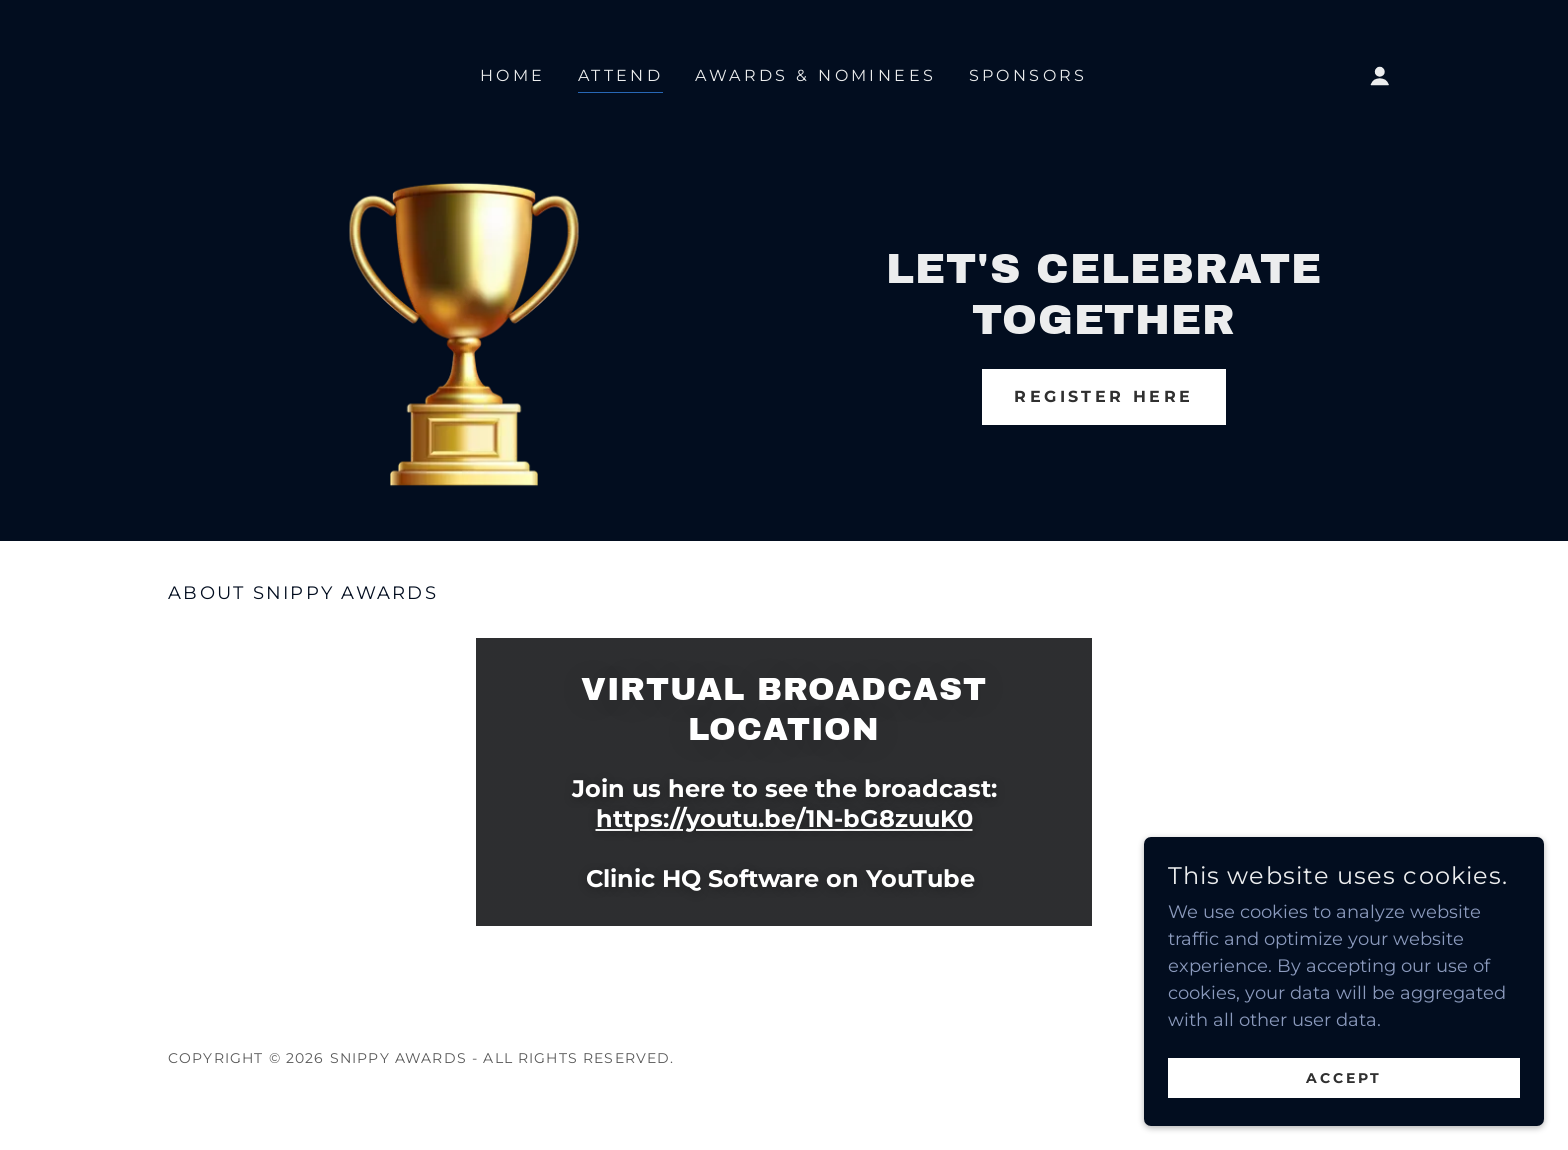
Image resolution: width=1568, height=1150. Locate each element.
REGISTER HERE (1104, 396)
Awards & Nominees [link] (815, 75)
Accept (1344, 1119)
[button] (1380, 76)
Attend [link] (621, 75)
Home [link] (513, 75)
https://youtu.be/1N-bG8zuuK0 (784, 818)
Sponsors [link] (1028, 75)
